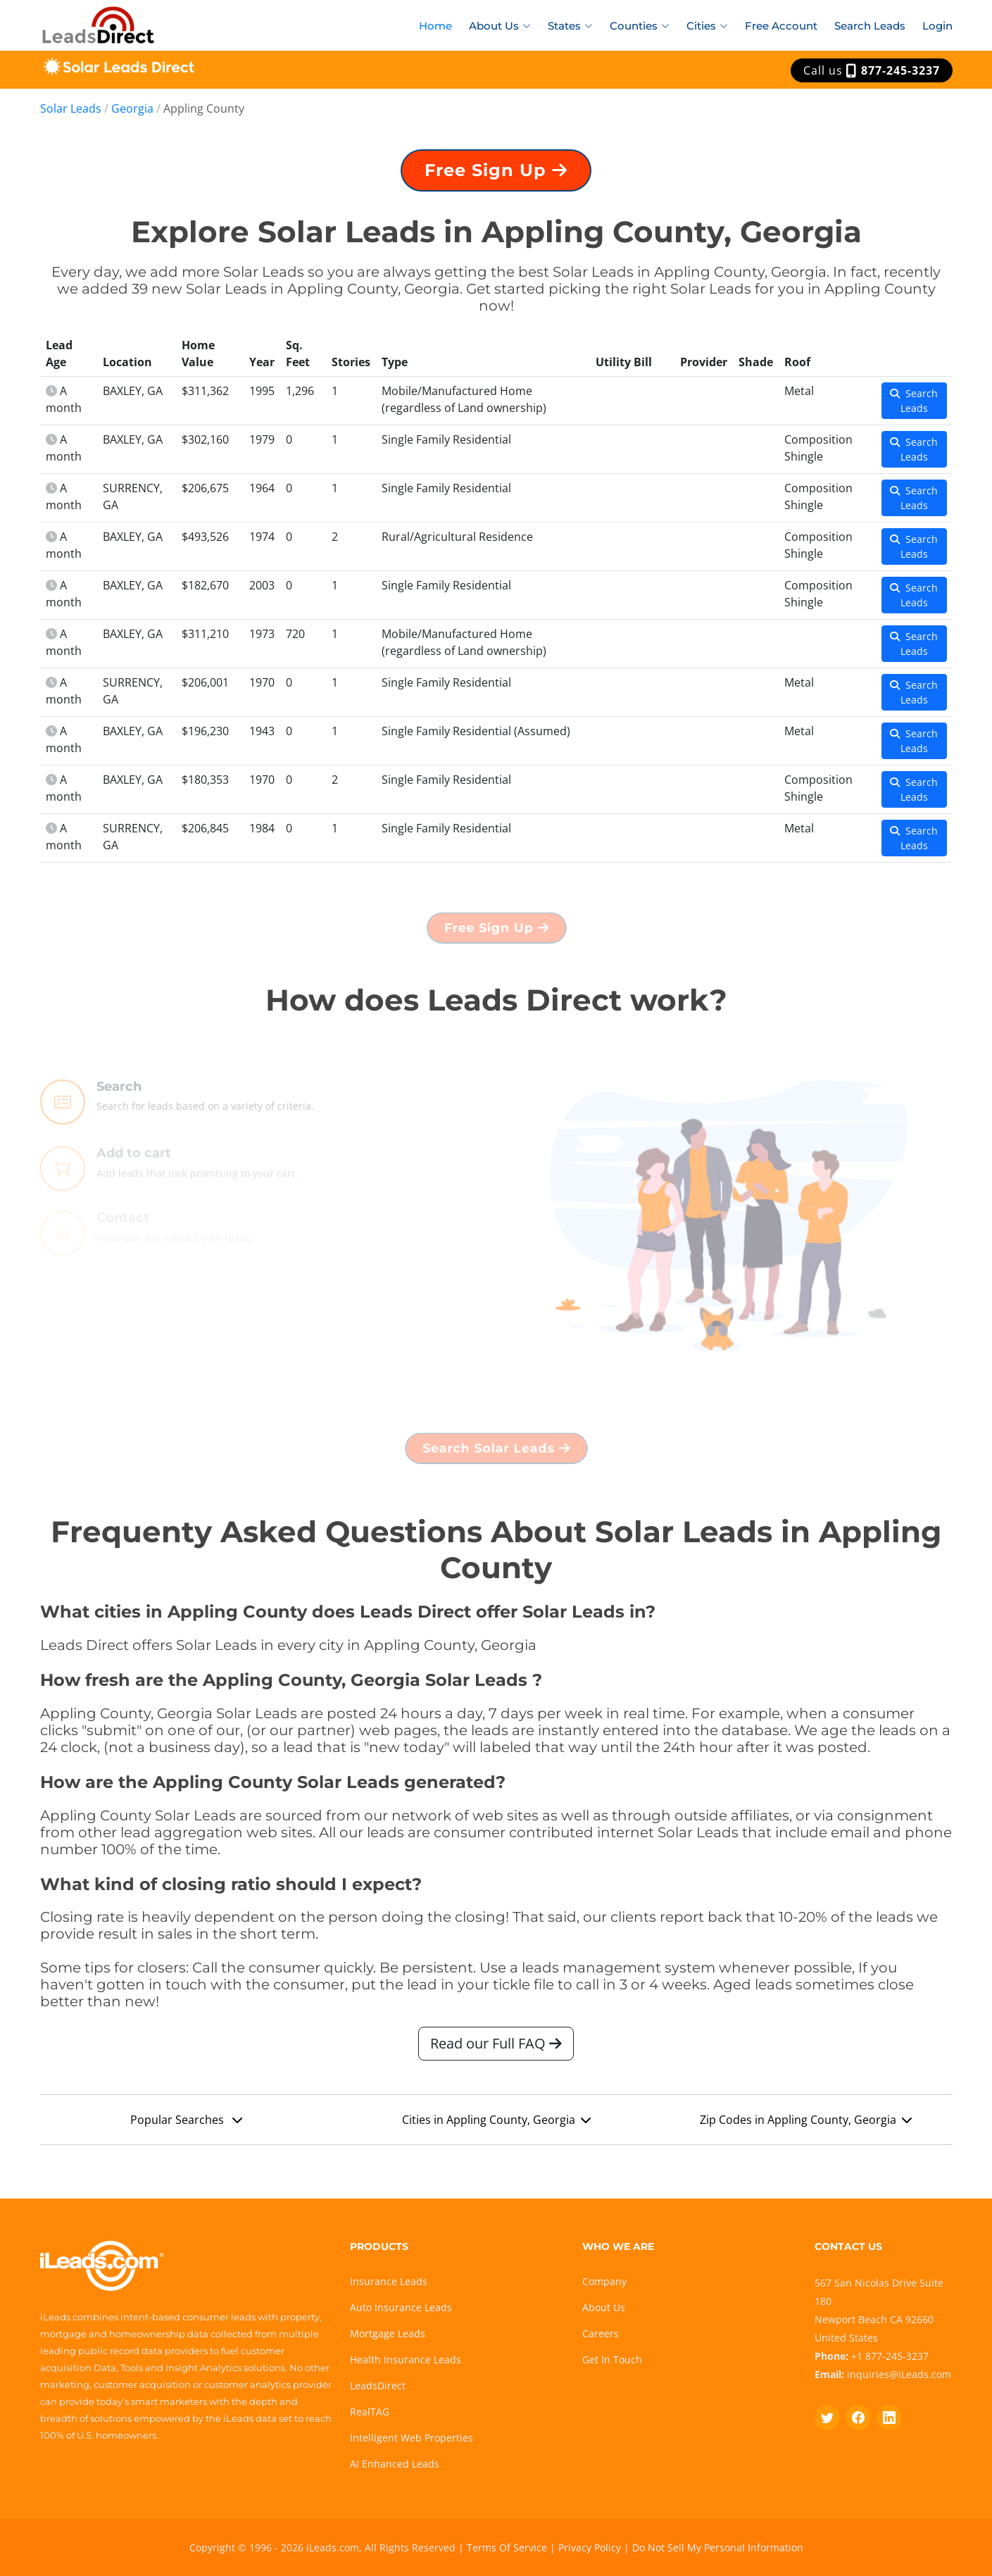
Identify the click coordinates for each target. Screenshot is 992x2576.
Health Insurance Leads (405, 2359)
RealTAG (369, 2411)
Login (937, 25)
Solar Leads (70, 108)
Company (604, 2281)
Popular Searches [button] (186, 2123)
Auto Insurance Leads (401, 2307)
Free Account (781, 25)
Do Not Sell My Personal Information (717, 2547)
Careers (600, 2333)
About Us (603, 2307)
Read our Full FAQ (496, 2046)
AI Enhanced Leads (394, 2463)
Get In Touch (612, 2359)
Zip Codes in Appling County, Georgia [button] (806, 2123)
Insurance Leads (388, 2281)
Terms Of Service (507, 2547)
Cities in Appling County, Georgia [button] (496, 2123)
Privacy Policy (589, 2547)
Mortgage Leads (387, 2333)
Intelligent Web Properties (411, 2437)
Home (435, 25)
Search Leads (869, 25)
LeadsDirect (378, 2385)
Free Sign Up (496, 173)
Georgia (132, 108)
